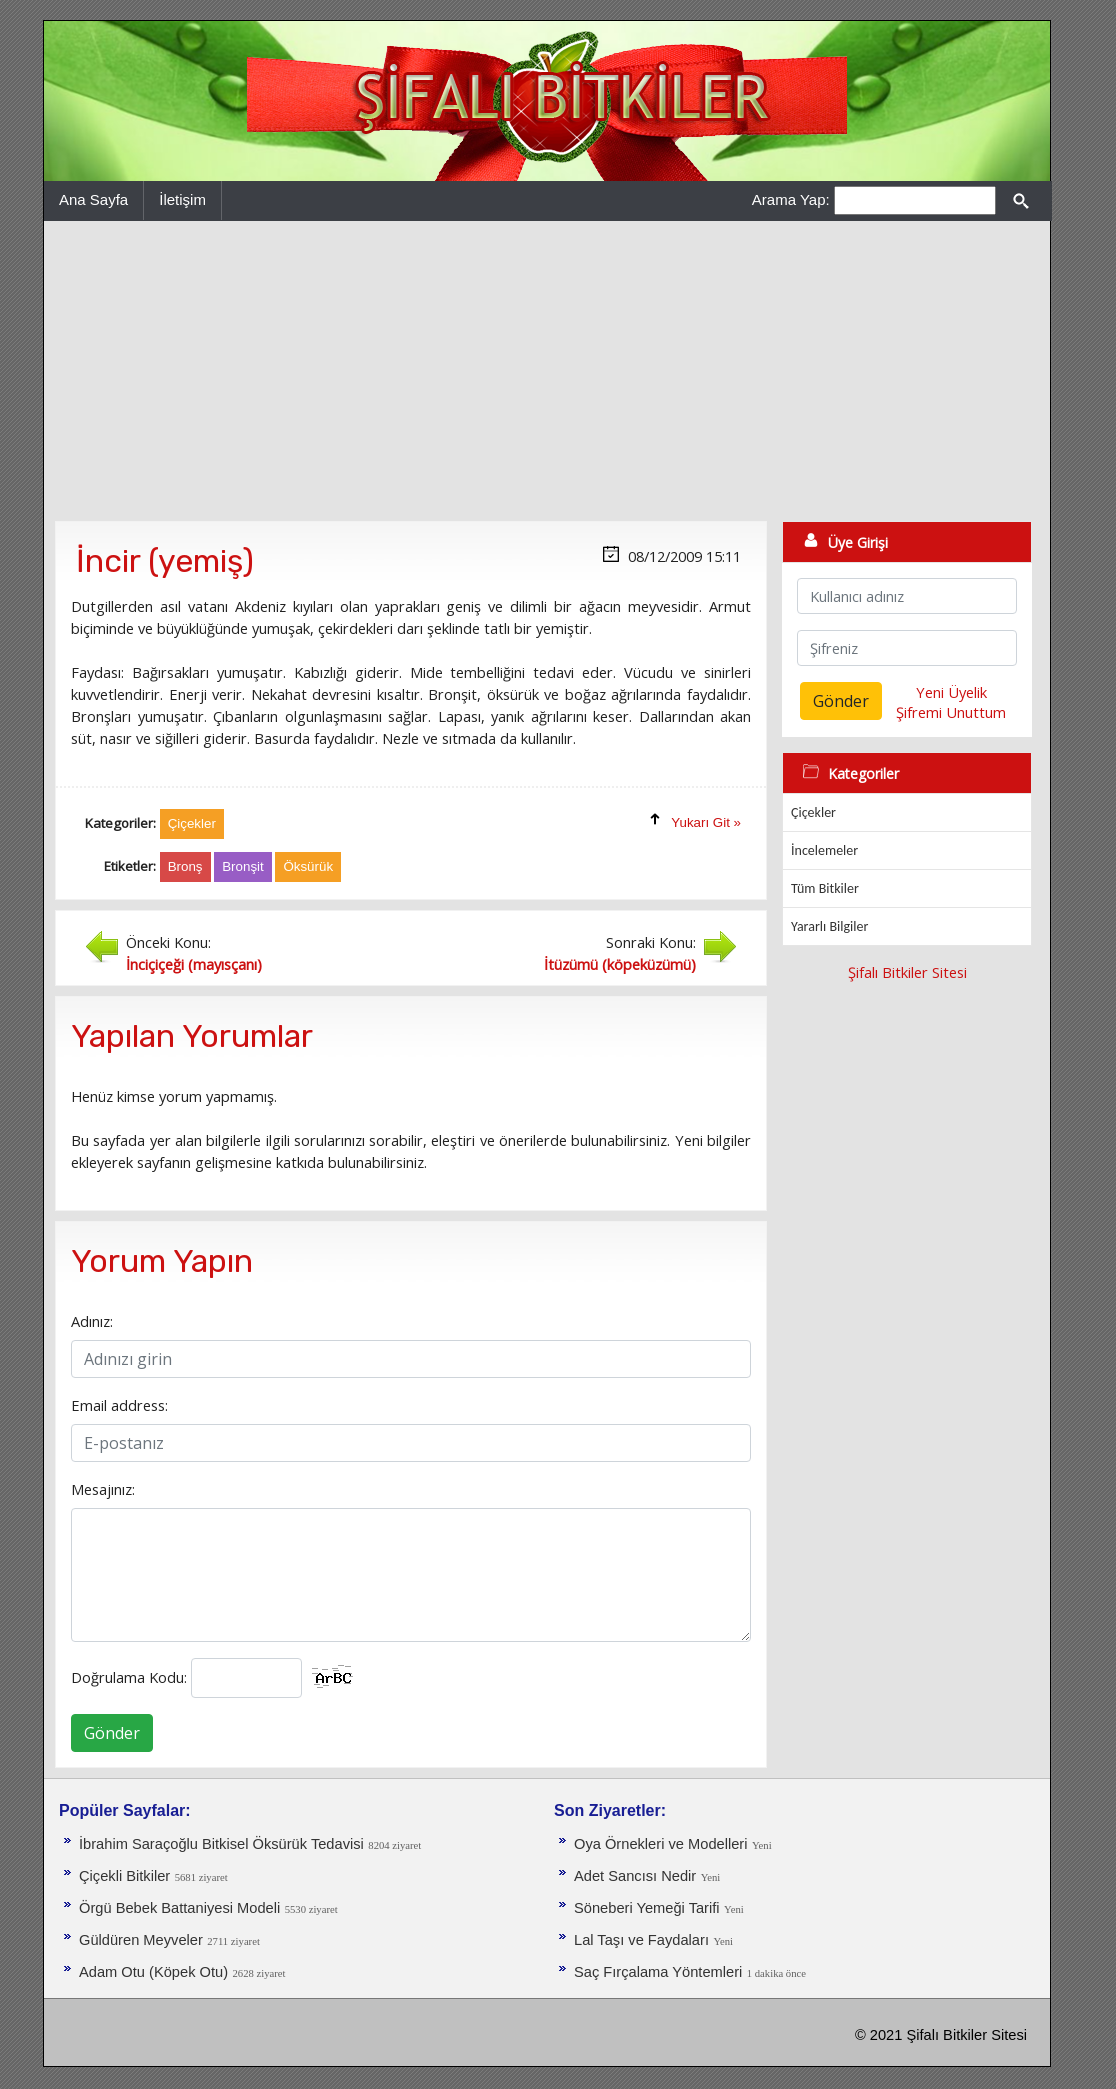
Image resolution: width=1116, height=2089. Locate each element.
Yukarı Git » (706, 822)
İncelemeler (824, 850)
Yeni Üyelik (951, 692)
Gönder (112, 1733)
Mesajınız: (103, 1489)
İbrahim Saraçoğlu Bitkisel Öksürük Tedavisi (221, 1844)
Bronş (185, 866)
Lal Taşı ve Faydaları (641, 1940)
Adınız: (92, 1321)
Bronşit (242, 866)
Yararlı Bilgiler (829, 926)
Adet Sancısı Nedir (635, 1876)
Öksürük (308, 866)
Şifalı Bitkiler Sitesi (907, 972)
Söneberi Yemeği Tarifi (647, 1908)
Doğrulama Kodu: (129, 1677)
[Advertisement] (547, 371)
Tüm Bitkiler (825, 888)
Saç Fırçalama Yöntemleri (658, 1972)
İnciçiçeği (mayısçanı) (194, 964)
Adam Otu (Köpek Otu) (153, 1972)
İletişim (182, 199)
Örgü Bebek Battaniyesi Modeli (179, 1908)
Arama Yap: (791, 199)
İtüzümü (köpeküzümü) (620, 964)
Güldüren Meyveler (141, 1940)
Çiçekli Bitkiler (124, 1876)
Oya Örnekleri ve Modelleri (661, 1844)
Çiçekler (813, 812)
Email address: (119, 1405)
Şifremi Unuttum (951, 712)
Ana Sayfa (93, 199)
